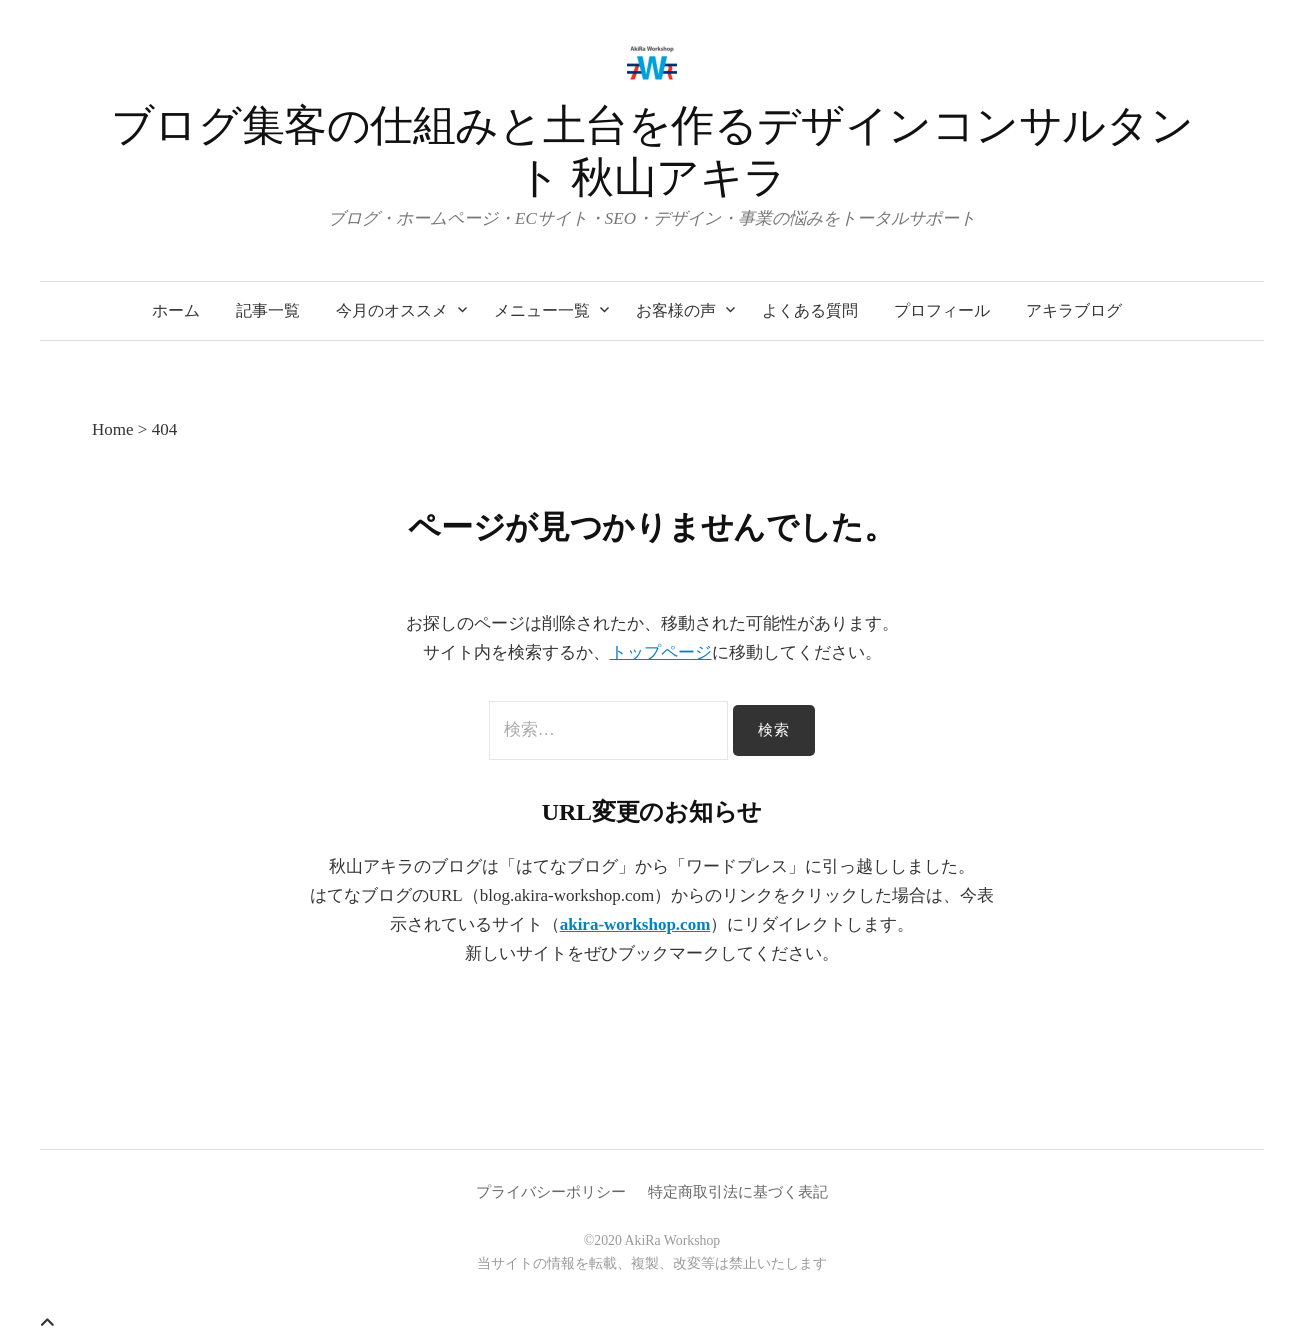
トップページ (661, 652)
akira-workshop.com (635, 924)
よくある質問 (810, 310)
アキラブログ (1074, 310)
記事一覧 (268, 310)
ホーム (176, 310)
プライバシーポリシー (551, 1192)
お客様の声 (676, 310)
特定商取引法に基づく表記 (738, 1192)
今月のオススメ (392, 310)
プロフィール (942, 310)
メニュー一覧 (542, 310)
